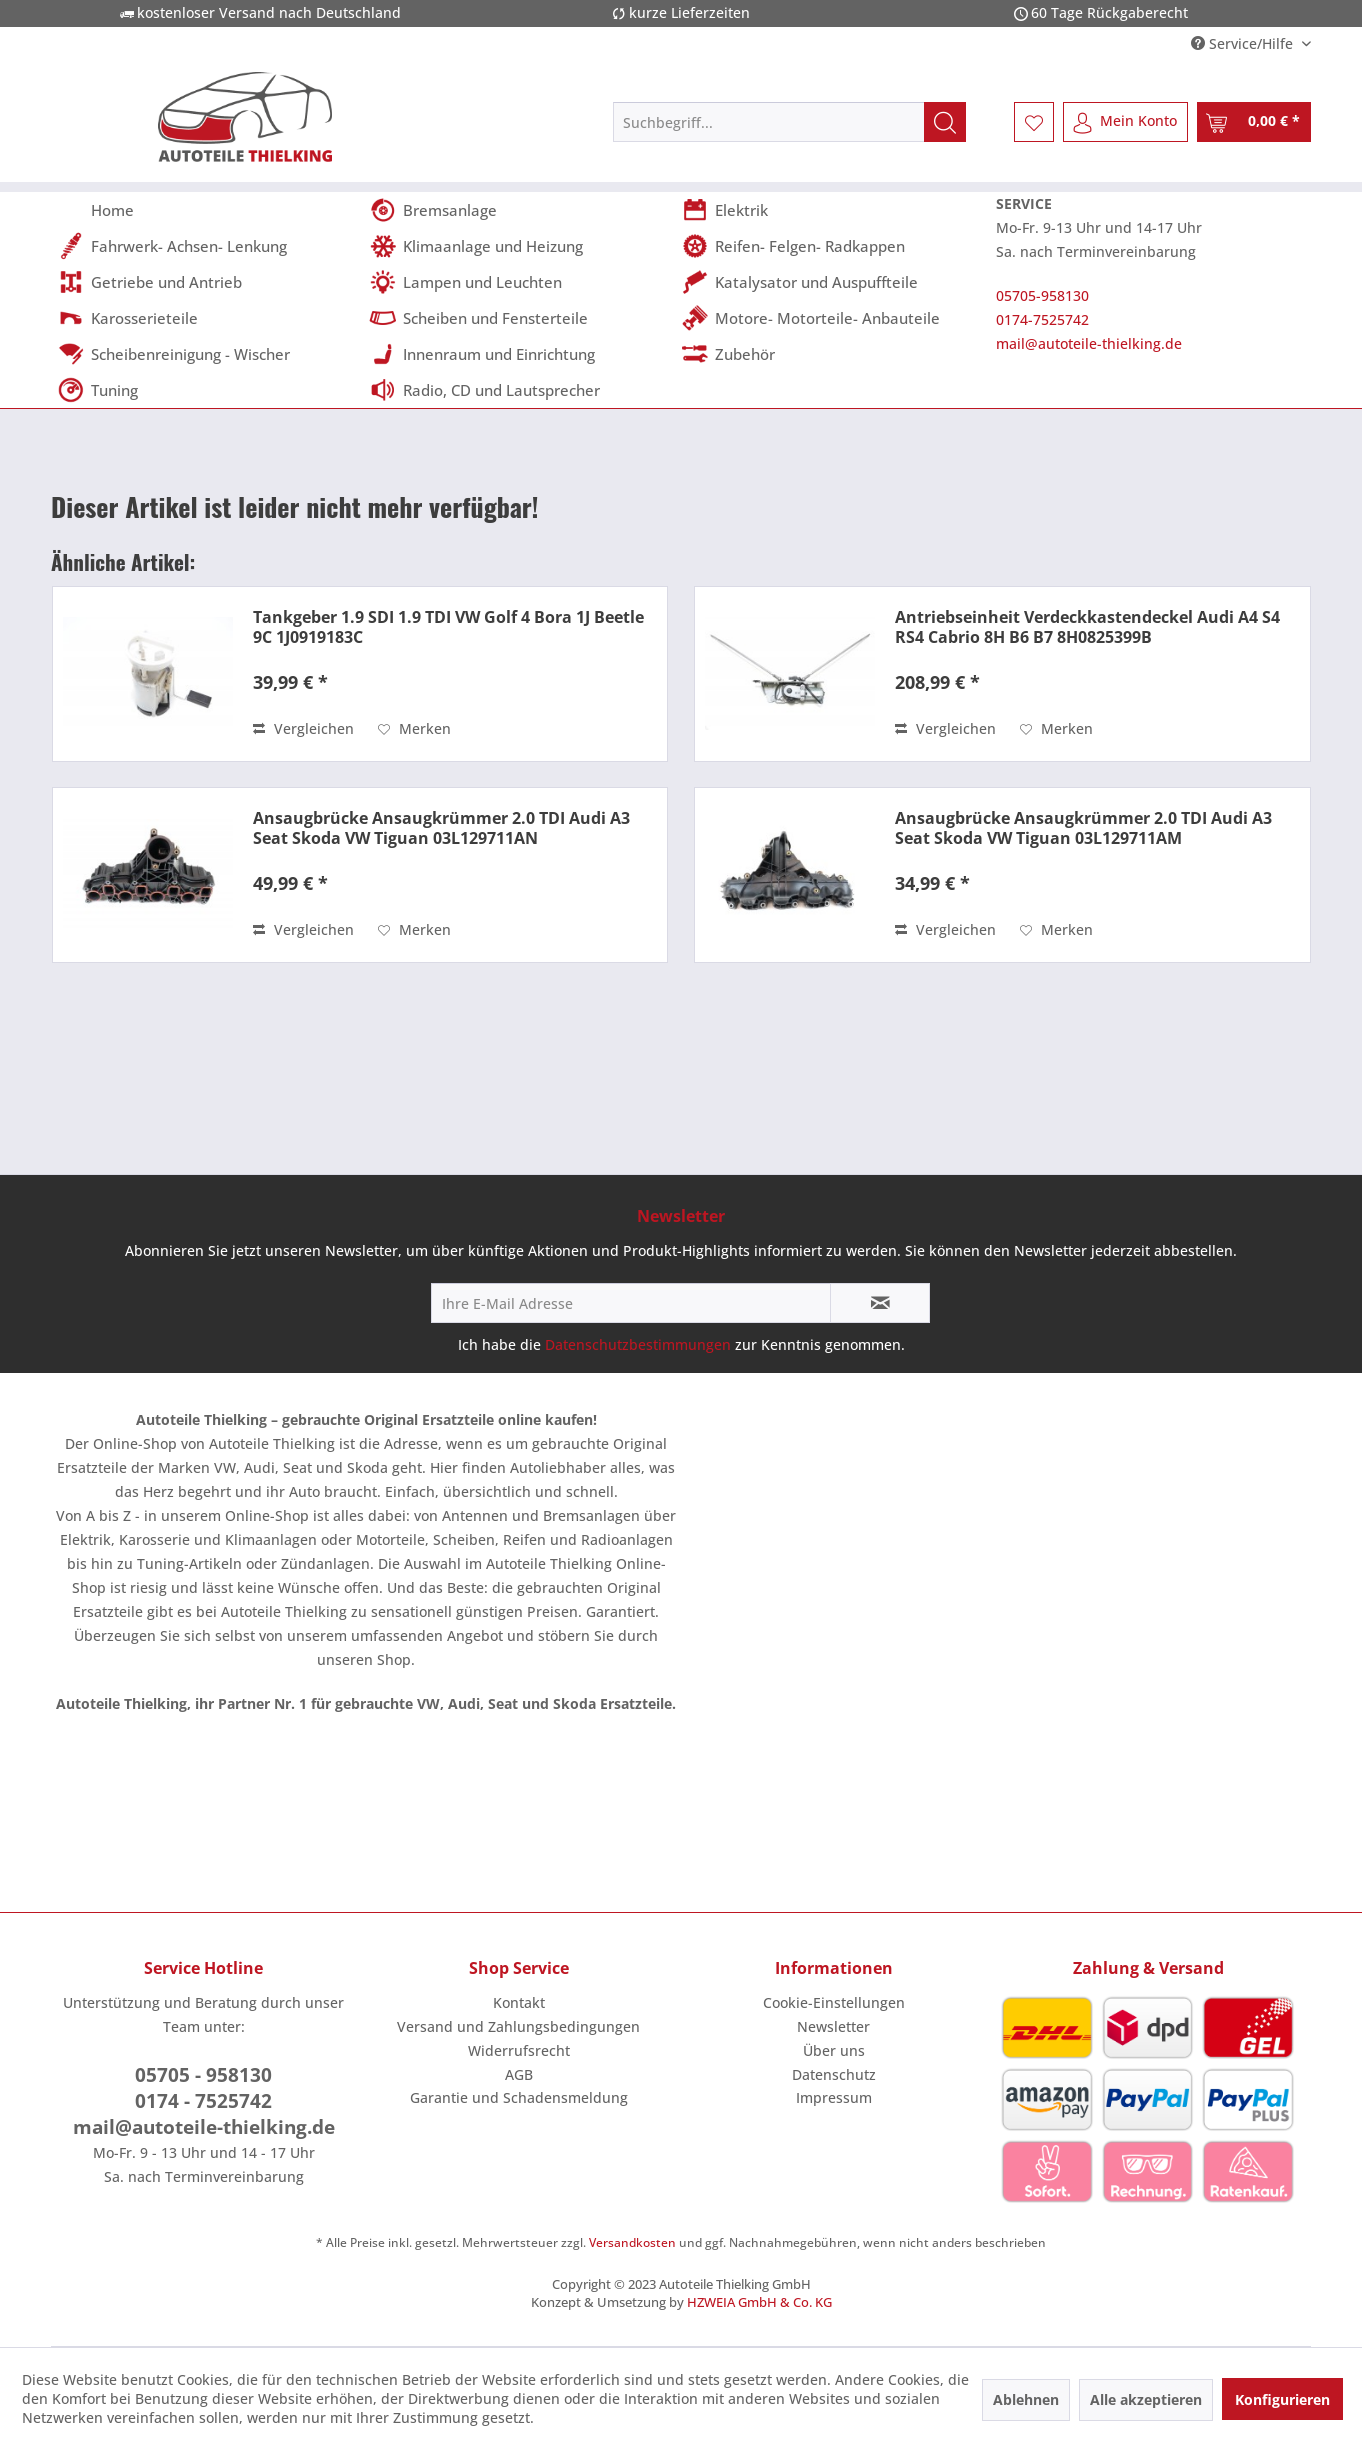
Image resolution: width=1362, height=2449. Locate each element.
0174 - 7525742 (203, 2101)
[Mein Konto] (1125, 122)
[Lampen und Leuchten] (519, 282)
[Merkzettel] (1034, 122)
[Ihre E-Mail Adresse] (631, 1303)
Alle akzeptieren (1146, 2399)
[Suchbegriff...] (789, 122)
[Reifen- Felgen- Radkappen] (831, 246)
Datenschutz (834, 2074)
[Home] (207, 210)
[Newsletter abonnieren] (880, 1303)
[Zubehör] (831, 354)
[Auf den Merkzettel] (414, 729)
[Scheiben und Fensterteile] (519, 318)
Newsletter (833, 2026)
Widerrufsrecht (519, 2050)
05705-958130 (1042, 295)
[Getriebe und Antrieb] (207, 282)
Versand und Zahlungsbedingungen (518, 2026)
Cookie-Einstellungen (834, 2002)
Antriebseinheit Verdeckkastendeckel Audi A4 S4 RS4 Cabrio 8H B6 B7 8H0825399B (1087, 627)
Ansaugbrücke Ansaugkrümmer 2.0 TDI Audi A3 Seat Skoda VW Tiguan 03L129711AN (441, 828)
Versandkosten (632, 2242)
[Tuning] (207, 390)
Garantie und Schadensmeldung (519, 2097)
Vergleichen (303, 728)
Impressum (834, 2097)
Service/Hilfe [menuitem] (1244, 43)
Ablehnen (1026, 2399)
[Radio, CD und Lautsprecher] (519, 390)
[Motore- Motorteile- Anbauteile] (831, 318)
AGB (519, 2074)
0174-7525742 (1042, 319)
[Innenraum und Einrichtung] (519, 354)
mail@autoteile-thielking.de (1089, 343)
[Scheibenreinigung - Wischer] (207, 354)
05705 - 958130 (203, 2075)
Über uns (834, 2050)
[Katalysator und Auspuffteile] (831, 282)
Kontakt (519, 2002)
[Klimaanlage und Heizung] (519, 246)
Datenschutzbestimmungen (638, 1344)
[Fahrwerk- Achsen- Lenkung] (207, 246)
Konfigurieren (1282, 2399)
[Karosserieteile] (207, 318)
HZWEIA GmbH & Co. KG (759, 2302)
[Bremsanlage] (519, 210)
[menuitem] (789, 122)
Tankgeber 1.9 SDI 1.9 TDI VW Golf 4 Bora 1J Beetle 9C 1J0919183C (448, 627)
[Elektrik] (831, 210)
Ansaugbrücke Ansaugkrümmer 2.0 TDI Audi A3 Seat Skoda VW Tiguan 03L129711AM (1083, 828)
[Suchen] (945, 122)
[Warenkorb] (1254, 122)
